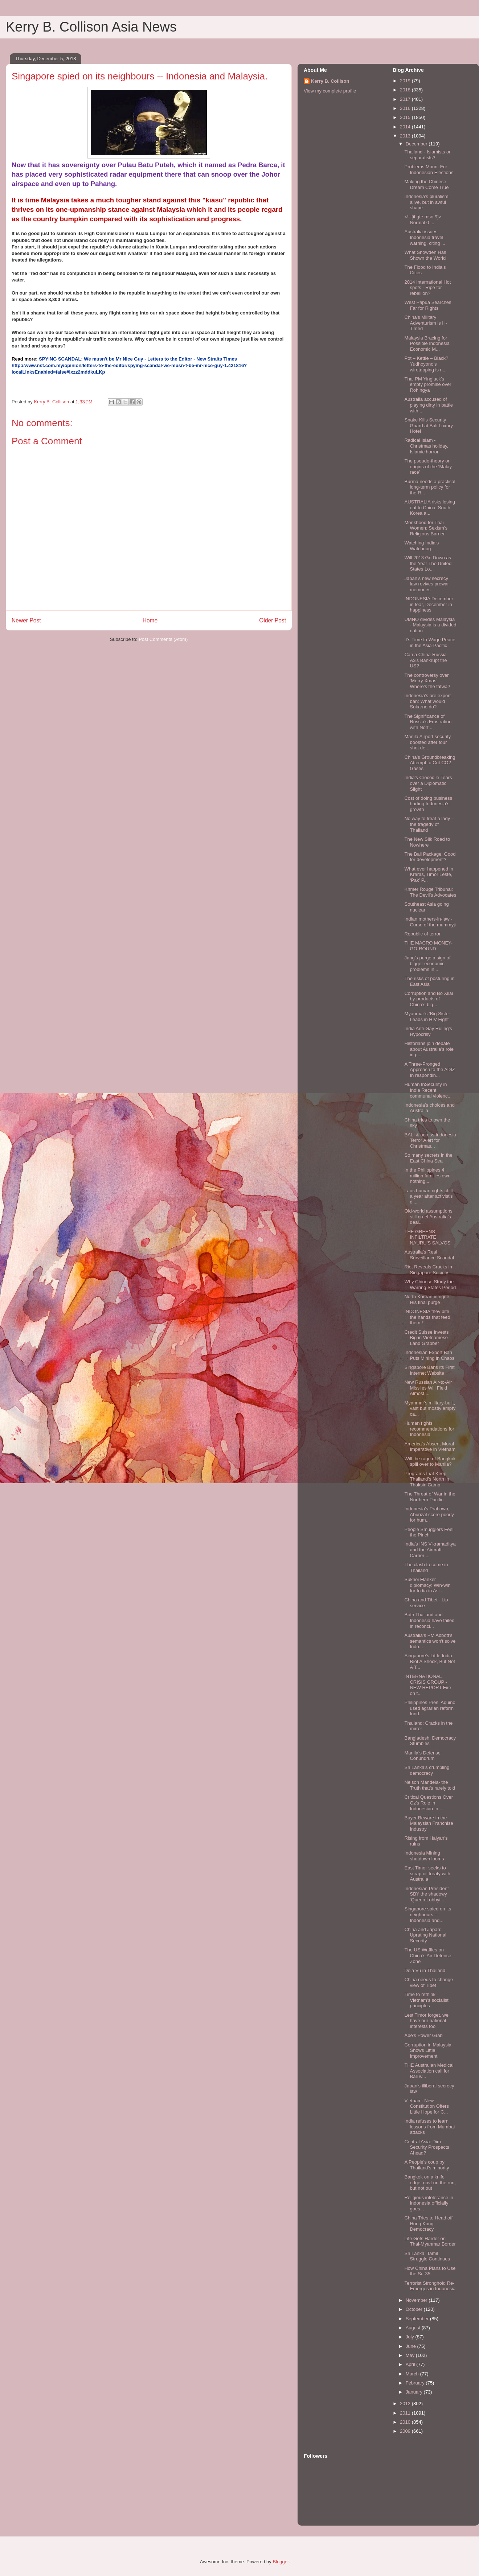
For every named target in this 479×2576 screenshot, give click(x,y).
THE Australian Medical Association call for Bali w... (428, 2070)
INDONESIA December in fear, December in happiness (428, 604)
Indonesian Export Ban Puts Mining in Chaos (429, 1355)
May (411, 2355)
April (411, 2364)
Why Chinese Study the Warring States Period (430, 1284)
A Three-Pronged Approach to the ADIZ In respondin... (429, 1069)
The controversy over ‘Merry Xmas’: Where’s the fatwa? (427, 680)
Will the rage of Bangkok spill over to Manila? (429, 1461)
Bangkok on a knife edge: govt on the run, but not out (429, 2182)
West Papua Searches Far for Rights (427, 305)
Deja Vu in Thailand (424, 1970)
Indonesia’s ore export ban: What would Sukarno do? (427, 701)
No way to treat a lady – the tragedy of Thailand (429, 824)
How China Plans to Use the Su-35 (429, 2271)
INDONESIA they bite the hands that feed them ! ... (427, 1317)
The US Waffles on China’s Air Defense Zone (427, 1955)
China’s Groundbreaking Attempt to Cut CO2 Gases (429, 762)
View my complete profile (330, 91)
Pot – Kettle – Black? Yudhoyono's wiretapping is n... (426, 363)
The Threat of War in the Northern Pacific (429, 1496)
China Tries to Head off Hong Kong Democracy (428, 2223)
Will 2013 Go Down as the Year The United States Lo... (427, 563)
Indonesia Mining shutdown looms (424, 1855)
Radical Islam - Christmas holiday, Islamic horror (426, 445)
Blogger (280, 2561)
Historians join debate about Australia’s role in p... (428, 1049)
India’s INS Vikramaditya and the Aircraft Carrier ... (429, 1549)
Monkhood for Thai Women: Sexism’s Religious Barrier (425, 528)
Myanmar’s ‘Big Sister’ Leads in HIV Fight (427, 1016)
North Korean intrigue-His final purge (427, 1299)
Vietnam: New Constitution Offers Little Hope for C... (426, 2106)
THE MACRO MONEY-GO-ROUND (428, 945)
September (418, 2318)
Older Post (272, 620)
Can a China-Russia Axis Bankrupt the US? (425, 660)
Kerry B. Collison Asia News (91, 26)
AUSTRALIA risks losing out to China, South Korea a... (429, 507)
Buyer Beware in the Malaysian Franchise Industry (428, 1823)
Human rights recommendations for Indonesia (429, 1428)
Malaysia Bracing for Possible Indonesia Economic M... (426, 343)
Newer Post (26, 620)
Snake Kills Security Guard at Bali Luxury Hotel (428, 425)
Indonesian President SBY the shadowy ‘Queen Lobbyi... (426, 1894)
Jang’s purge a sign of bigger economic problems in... (427, 963)
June (411, 2346)
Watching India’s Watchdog (421, 545)
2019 (406, 80)
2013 (406, 136)
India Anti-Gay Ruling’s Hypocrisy (428, 1031)
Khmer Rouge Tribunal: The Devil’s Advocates (430, 892)
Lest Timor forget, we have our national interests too (426, 2020)
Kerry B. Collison (330, 81)
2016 (406, 108)
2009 (406, 2431)
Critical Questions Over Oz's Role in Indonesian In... (428, 1802)
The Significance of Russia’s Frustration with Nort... (427, 721)
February (416, 2383)
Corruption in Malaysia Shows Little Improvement (427, 2050)
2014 (406, 126)
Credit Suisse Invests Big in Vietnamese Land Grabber (426, 1337)
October (415, 2309)
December (417, 144)
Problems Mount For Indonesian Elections (428, 169)
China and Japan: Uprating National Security (425, 1935)
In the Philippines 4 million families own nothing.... (427, 1175)
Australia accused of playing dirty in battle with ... (428, 404)
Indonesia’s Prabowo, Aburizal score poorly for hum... (429, 1514)
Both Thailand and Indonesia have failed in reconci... (429, 1620)
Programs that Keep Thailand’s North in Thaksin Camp (426, 1479)
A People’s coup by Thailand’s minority (426, 2164)
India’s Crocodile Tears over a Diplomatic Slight (428, 783)
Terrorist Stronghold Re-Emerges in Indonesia (429, 2286)
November (417, 2300)
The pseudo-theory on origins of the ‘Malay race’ (428, 466)
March (413, 2374)
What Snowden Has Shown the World (425, 255)
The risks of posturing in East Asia (429, 981)
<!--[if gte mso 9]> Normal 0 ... (422, 219)
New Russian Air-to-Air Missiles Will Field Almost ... (428, 1387)
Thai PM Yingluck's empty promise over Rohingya (427, 384)
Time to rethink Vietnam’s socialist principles (426, 2000)
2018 (406, 89)
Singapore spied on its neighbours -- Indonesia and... (427, 1914)
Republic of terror (422, 934)
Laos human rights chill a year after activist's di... (428, 1196)
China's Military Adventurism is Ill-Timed (425, 322)
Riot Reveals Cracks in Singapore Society (428, 1269)
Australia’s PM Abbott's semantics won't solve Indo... (429, 1641)
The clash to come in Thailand (426, 1567)
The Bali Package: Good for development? (429, 857)
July (410, 2337)
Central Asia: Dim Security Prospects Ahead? (426, 2147)
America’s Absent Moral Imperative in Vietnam (429, 1446)
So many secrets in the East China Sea (428, 1158)
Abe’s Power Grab (423, 2035)
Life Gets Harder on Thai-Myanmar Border (429, 2241)
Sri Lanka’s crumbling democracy (426, 1770)
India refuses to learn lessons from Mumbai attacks (429, 2126)
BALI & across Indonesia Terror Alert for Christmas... (430, 1140)
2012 (406, 2403)
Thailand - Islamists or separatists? (427, 154)
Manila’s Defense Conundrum (422, 1755)
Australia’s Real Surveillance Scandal (429, 1254)
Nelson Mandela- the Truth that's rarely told (429, 1785)
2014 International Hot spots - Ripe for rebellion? (427, 287)
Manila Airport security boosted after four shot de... (427, 742)
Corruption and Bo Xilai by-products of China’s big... (428, 999)
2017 (406, 99)
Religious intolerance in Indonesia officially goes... (428, 2203)
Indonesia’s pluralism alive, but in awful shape (426, 202)
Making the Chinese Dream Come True (426, 184)
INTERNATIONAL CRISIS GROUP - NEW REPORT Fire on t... (427, 1685)
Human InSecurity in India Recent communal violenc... (427, 1090)
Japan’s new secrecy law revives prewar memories (426, 584)
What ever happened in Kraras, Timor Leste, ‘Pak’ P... (428, 874)
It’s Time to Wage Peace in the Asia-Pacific (429, 642)
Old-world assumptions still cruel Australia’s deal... (428, 1216)
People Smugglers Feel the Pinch (428, 1532)
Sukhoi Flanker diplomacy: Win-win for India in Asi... (427, 1585)
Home (150, 620)
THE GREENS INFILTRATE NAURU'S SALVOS (427, 1237)
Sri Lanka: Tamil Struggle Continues (427, 2256)
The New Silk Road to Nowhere (427, 842)
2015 (406, 117)
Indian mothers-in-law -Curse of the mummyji (429, 921)
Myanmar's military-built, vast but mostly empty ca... (429, 1408)
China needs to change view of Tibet (428, 1982)
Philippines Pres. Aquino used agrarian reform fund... (429, 1708)
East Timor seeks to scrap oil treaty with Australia (427, 1873)
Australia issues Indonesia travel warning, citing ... (424, 237)
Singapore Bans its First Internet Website (429, 1370)
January (415, 2392)
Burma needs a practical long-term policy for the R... (429, 487)
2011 (406, 2413)
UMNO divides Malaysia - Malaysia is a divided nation (430, 625)
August (414, 2327)
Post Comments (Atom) (163, 639)
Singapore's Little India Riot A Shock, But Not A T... (429, 1661)
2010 (406, 2422)
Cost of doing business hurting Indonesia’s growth (428, 803)
